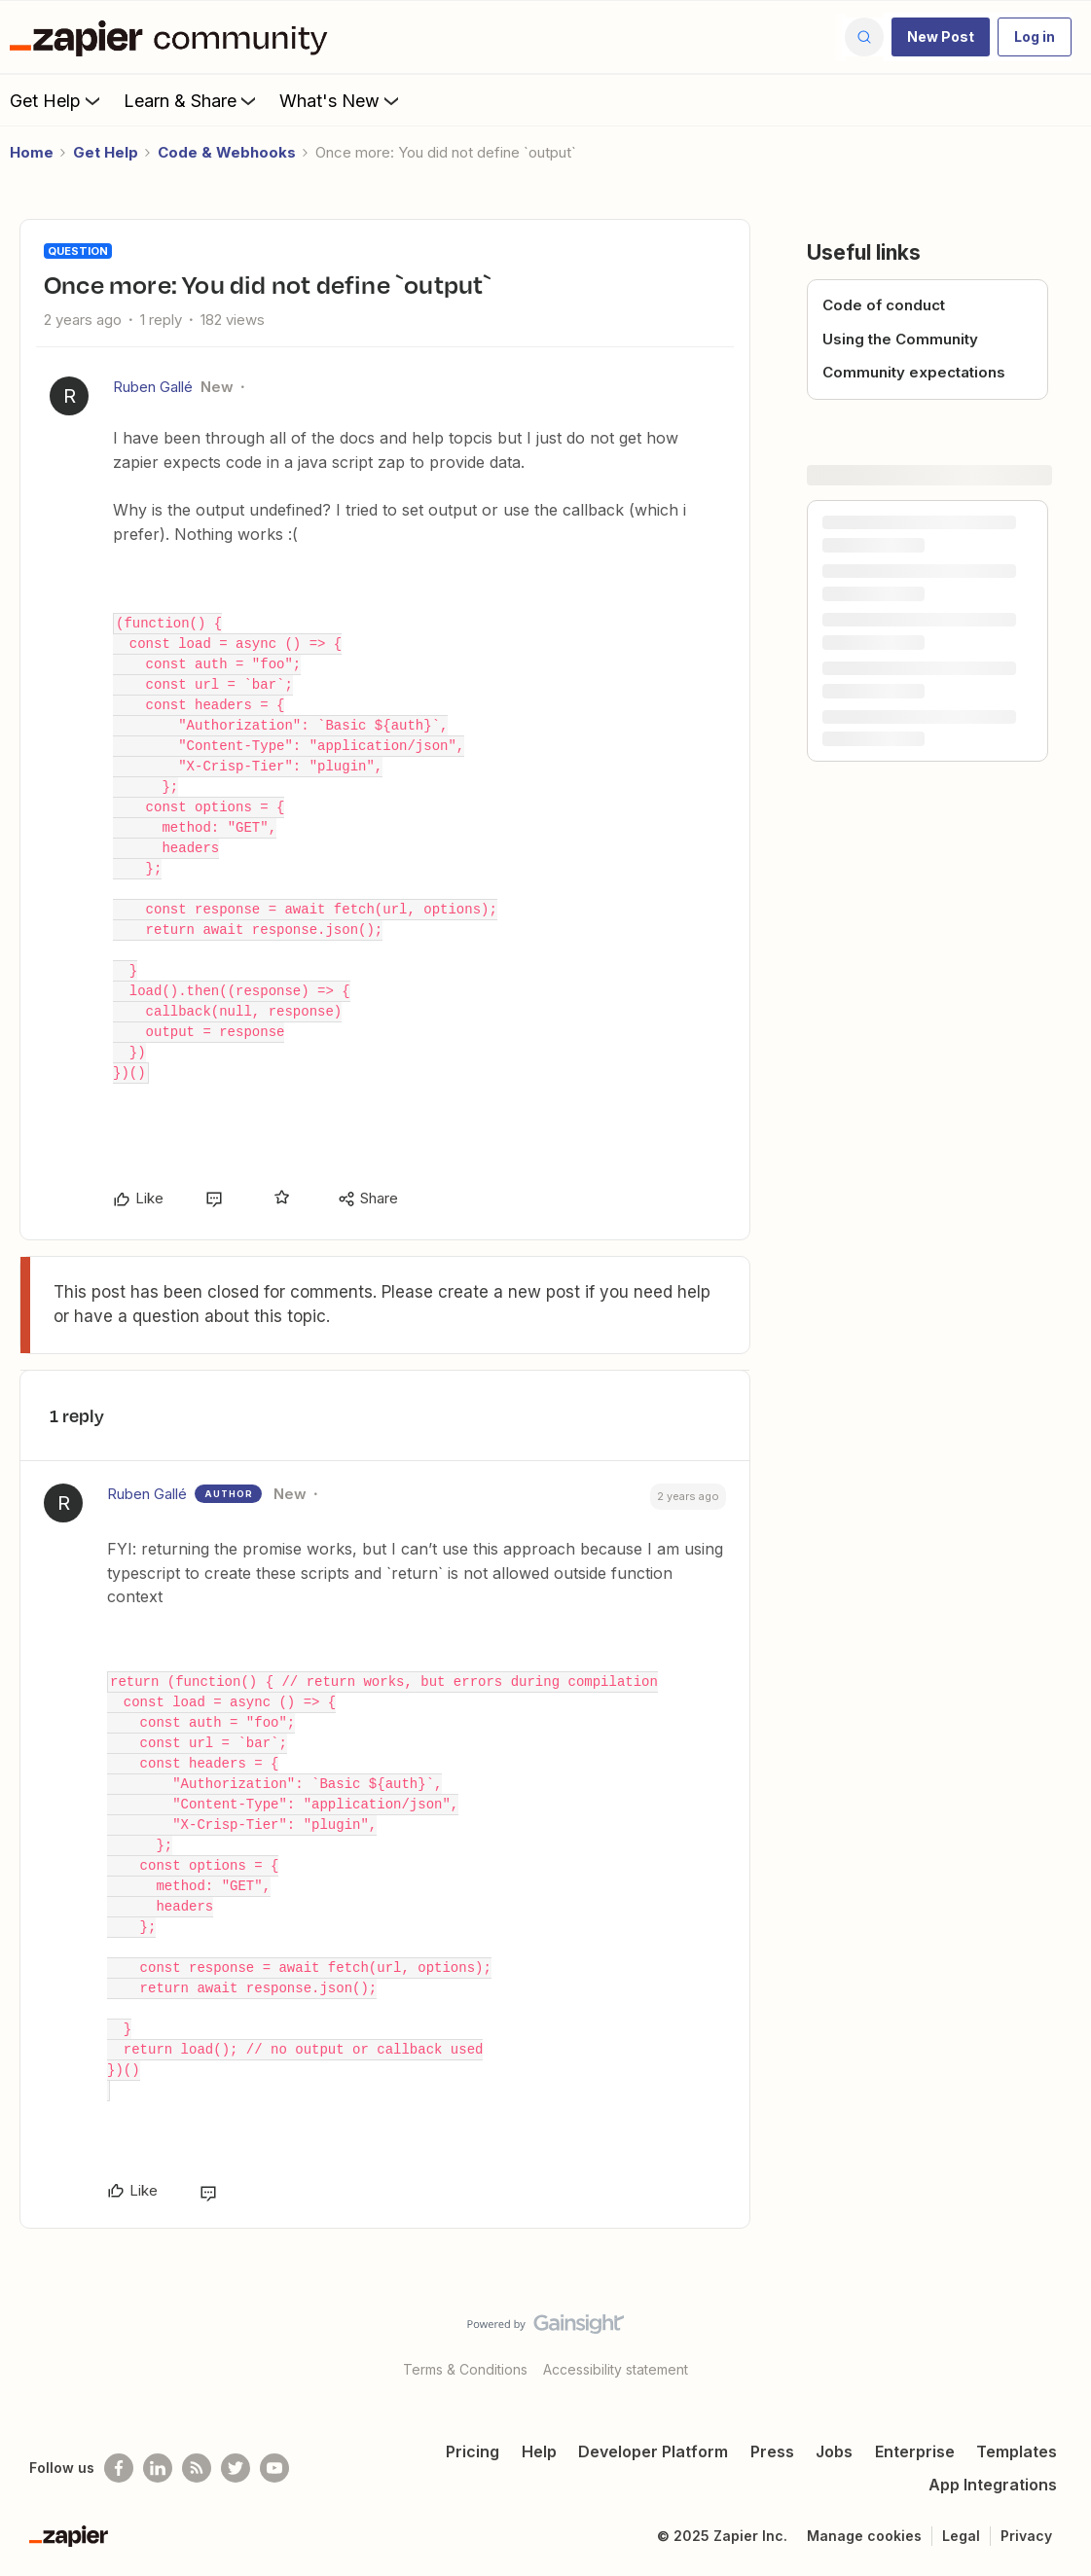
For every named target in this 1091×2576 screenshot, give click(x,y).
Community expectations (913, 372)
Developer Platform (653, 2451)
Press (772, 2451)
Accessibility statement (615, 2369)
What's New (341, 100)
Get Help (57, 100)
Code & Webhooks (227, 152)
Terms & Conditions (465, 2369)
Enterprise (915, 2451)
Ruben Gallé (153, 386)
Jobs (834, 2451)
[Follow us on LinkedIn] (157, 2468)
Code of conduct (883, 305)
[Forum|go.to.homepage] (173, 37)
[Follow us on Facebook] (118, 2468)
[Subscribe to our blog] (196, 2468)
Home (32, 152)
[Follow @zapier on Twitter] (235, 2468)
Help (539, 2451)
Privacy (1026, 2535)
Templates (1016, 2451)
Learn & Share (192, 100)
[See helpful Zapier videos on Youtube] (274, 2468)
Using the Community (900, 339)
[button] (940, 37)
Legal (961, 2535)
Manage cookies (864, 2535)
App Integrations (992, 2484)
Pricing (472, 2451)
